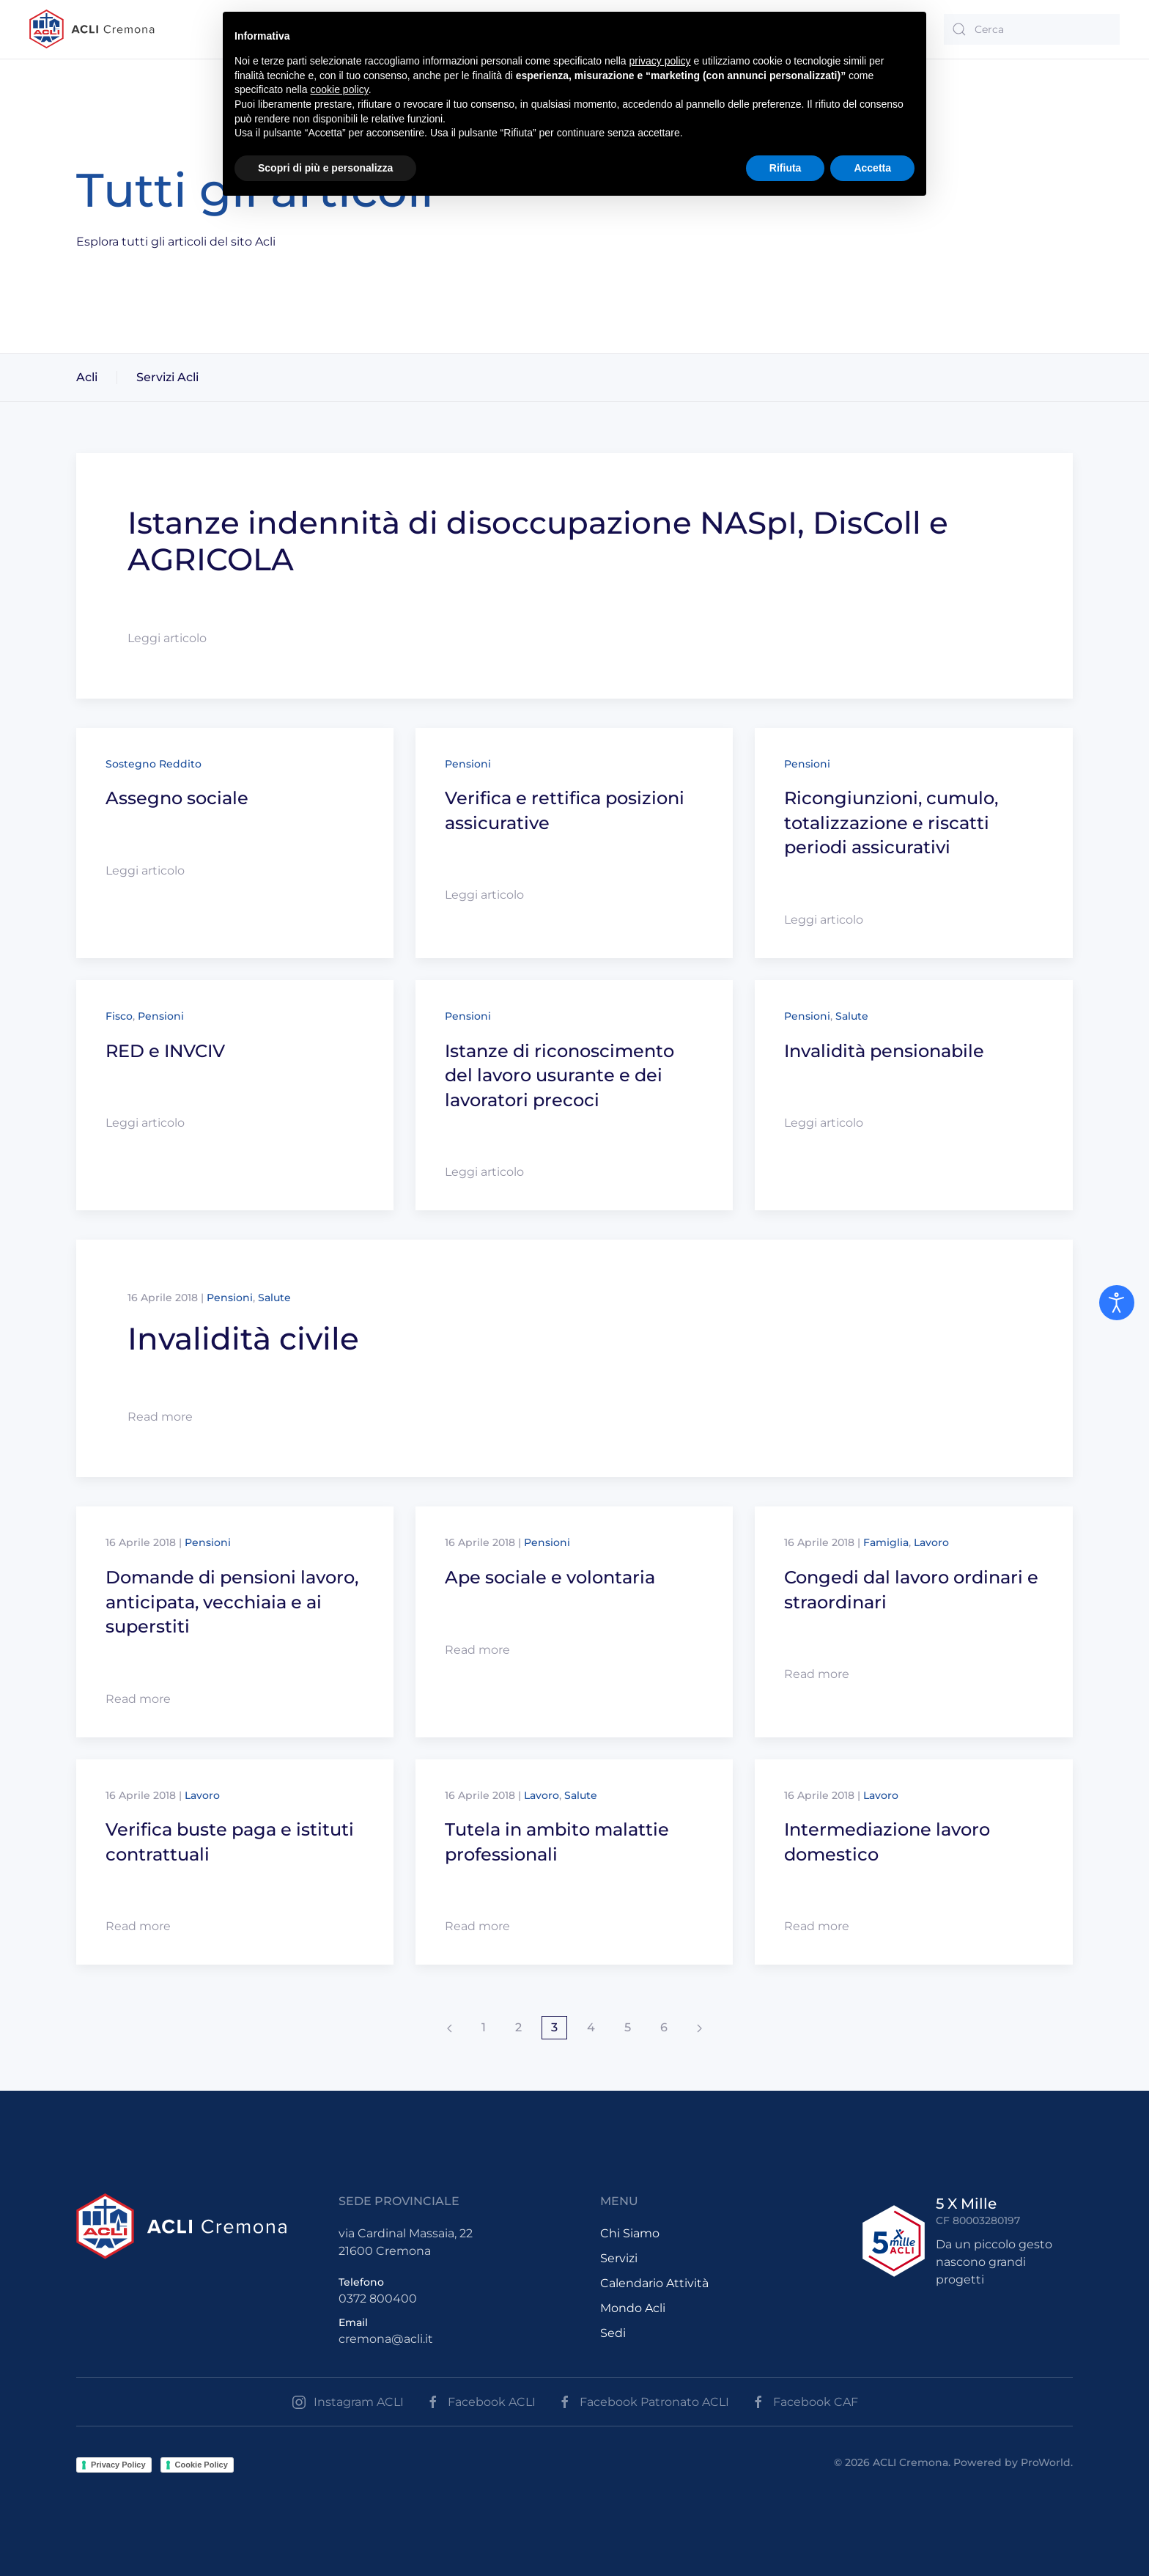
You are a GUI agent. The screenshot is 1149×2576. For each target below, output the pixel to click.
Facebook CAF (804, 2402)
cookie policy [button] (340, 89)
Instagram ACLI (348, 2402)
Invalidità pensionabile (884, 1050)
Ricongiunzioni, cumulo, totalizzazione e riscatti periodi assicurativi (891, 822)
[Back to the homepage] (92, 29)
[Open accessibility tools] (1116, 1302)
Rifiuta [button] (785, 168)
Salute (851, 1016)
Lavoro (931, 1542)
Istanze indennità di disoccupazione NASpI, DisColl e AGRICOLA (538, 541)
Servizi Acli (167, 377)
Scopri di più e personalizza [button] (325, 168)
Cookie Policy (201, 2464)
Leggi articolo (167, 638)
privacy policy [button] (660, 61)
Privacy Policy (118, 2464)
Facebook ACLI (481, 2402)
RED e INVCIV (165, 1050)
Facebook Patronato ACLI (643, 2402)
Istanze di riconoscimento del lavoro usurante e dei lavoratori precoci (559, 1075)
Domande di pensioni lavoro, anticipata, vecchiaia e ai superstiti (232, 1602)
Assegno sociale (177, 798)
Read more (160, 1417)
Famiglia (886, 1542)
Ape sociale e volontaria (550, 1577)
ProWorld (1046, 2462)
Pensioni (468, 763)
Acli (86, 377)
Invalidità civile (243, 1339)
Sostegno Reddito (154, 763)
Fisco (119, 1016)
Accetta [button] (872, 168)
